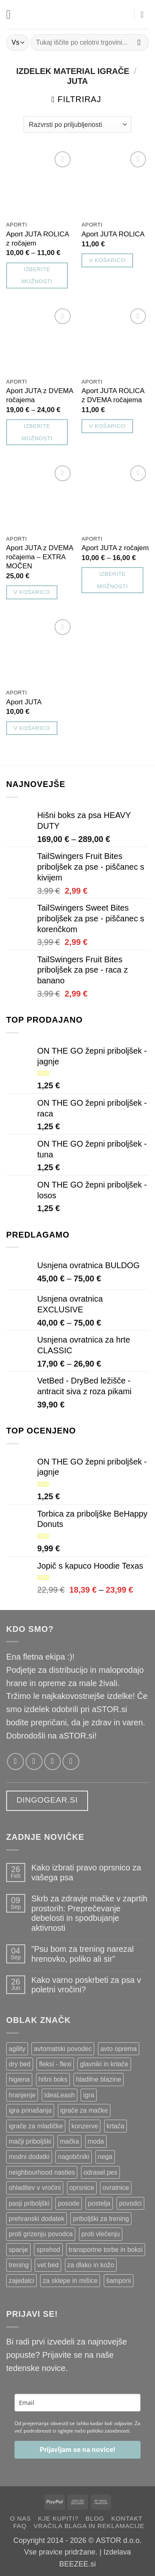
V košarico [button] (107, 260)
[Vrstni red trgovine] (77, 124)
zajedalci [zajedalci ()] (21, 2280)
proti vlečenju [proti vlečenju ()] (100, 2233)
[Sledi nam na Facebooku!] (15, 1761)
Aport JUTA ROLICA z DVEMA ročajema (112, 395)
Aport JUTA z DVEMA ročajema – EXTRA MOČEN (39, 557)
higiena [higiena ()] (19, 2079)
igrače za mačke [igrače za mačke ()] (84, 2110)
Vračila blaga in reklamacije (88, 2525)
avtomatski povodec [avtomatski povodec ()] (63, 2048)
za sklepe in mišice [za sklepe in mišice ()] (70, 2280)
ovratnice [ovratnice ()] (116, 2187)
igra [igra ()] (88, 2095)
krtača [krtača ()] (115, 2126)
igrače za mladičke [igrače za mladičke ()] (36, 2126)
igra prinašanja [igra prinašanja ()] (30, 2110)
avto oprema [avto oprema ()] (118, 2048)
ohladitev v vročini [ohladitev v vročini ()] (35, 2187)
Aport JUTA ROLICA (112, 234)
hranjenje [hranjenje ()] (22, 2095)
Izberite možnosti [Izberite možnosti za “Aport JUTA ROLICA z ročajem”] (36, 275)
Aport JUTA (24, 702)
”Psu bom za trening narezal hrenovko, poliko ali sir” (82, 1953)
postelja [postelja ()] (99, 2203)
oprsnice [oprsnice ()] (81, 2187)
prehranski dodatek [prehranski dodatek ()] (36, 2218)
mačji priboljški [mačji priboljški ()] (30, 2141)
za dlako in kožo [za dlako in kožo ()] (90, 2264)
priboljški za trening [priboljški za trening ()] (101, 2218)
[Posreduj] (139, 42)
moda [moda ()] (96, 2141)
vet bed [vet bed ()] (48, 2264)
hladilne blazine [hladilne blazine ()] (98, 2079)
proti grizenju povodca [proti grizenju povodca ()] (41, 2233)
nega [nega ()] (105, 2156)
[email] (77, 2402)
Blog (95, 2518)
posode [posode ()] (68, 2203)
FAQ (20, 2525)
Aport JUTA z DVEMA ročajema (39, 395)
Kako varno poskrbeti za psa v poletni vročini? (86, 1984)
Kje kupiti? (58, 2518)
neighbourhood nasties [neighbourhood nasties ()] (42, 2172)
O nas (20, 2518)
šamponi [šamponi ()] (118, 2280)
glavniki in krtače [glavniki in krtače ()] (104, 2064)
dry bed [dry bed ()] (20, 2064)
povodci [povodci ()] (130, 2203)
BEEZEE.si (77, 2564)
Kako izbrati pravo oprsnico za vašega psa (86, 1872)
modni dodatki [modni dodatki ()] (29, 2156)
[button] (12, 14)
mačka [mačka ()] (69, 2141)
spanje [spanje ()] (18, 2249)
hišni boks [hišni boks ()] (53, 2079)
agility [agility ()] (17, 2048)
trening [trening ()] (19, 2264)
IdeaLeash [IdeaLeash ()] (59, 2095)
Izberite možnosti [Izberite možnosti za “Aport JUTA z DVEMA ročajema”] (36, 432)
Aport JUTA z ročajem (115, 548)
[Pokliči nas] (70, 1761)
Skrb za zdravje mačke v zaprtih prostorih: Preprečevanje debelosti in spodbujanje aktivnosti (89, 1913)
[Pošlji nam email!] (52, 1761)
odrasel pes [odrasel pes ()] (100, 2172)
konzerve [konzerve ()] (85, 2126)
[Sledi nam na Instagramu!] (34, 1761)
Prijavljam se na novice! (77, 2449)
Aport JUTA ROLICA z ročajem (37, 238)
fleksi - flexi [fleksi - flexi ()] (55, 2064)
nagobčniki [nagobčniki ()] (73, 2156)
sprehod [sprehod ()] (48, 2249)
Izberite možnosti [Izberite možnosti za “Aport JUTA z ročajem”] (112, 580)
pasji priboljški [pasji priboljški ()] (29, 2203)
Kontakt (127, 2518)
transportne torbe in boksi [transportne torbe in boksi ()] (106, 2249)
